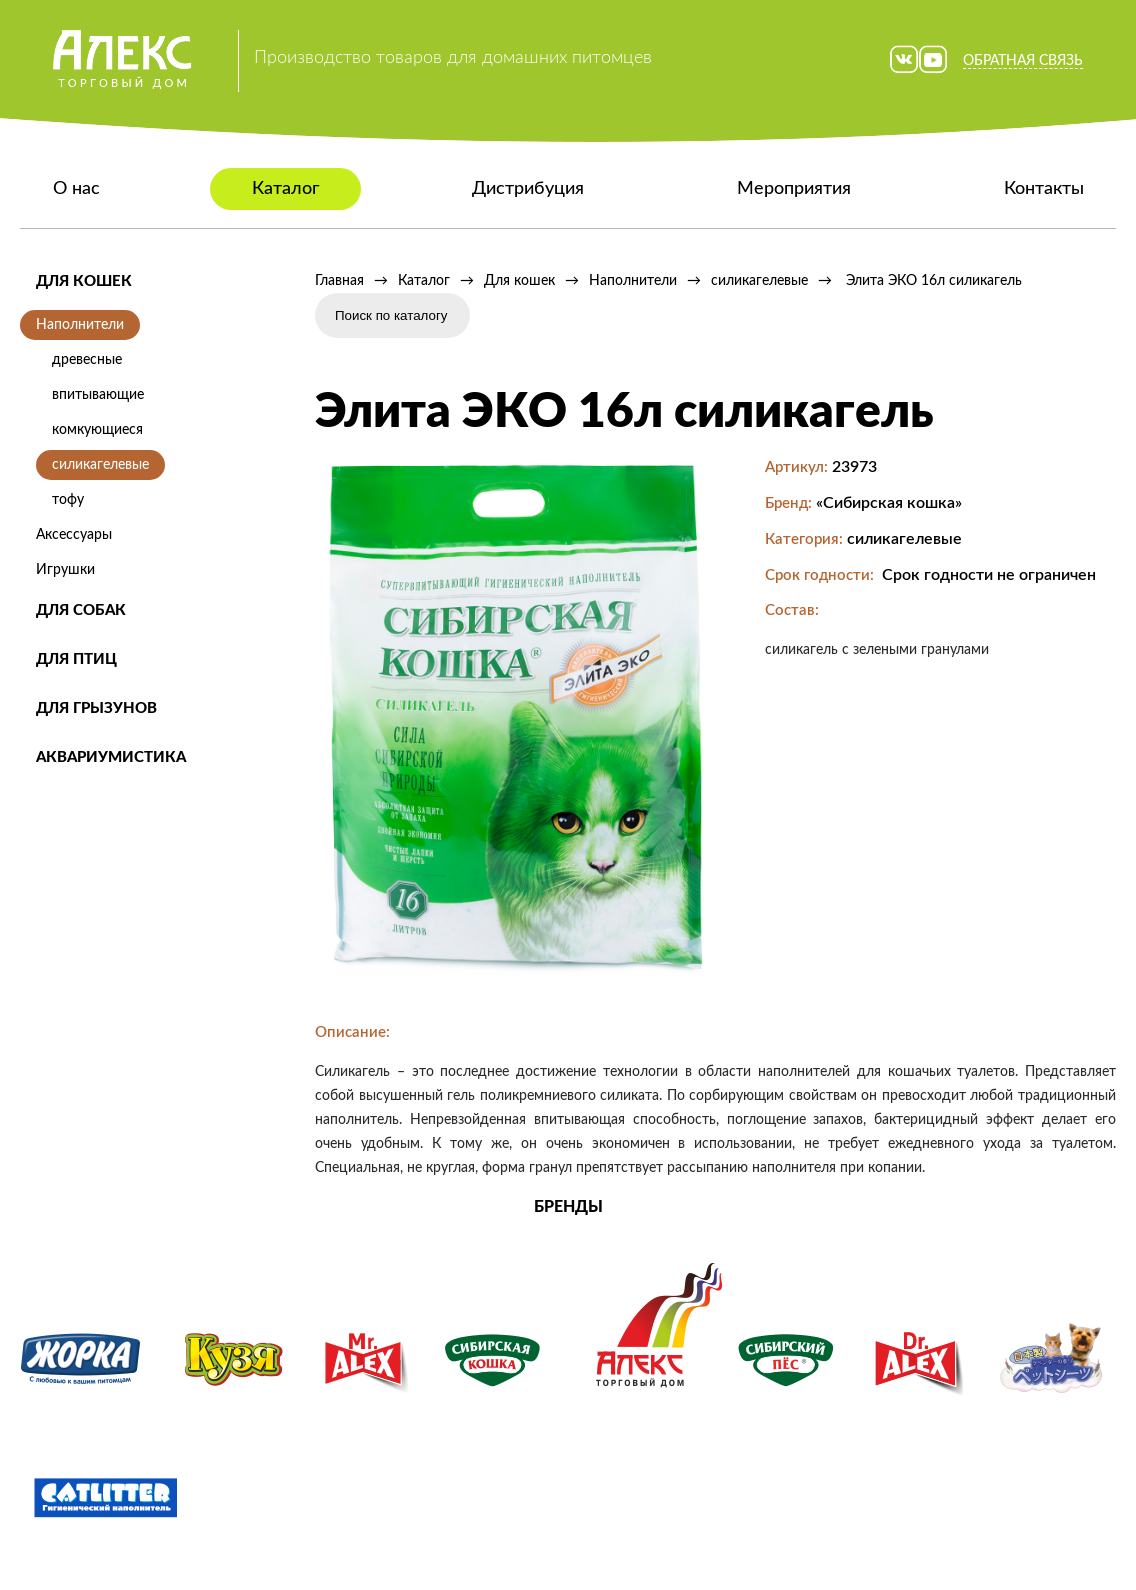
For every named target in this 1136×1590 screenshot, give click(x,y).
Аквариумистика (111, 757)
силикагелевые (100, 465)
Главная (339, 281)
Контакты (1044, 189)
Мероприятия (794, 189)
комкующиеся (97, 430)
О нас (76, 189)
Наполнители (80, 325)
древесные (87, 360)
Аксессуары (74, 535)
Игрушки (65, 570)
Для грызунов (96, 708)
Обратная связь (1023, 61)
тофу (68, 500)
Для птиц (76, 659)
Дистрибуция (528, 189)
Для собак (81, 610)
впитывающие (98, 395)
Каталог (285, 189)
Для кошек (84, 281)
